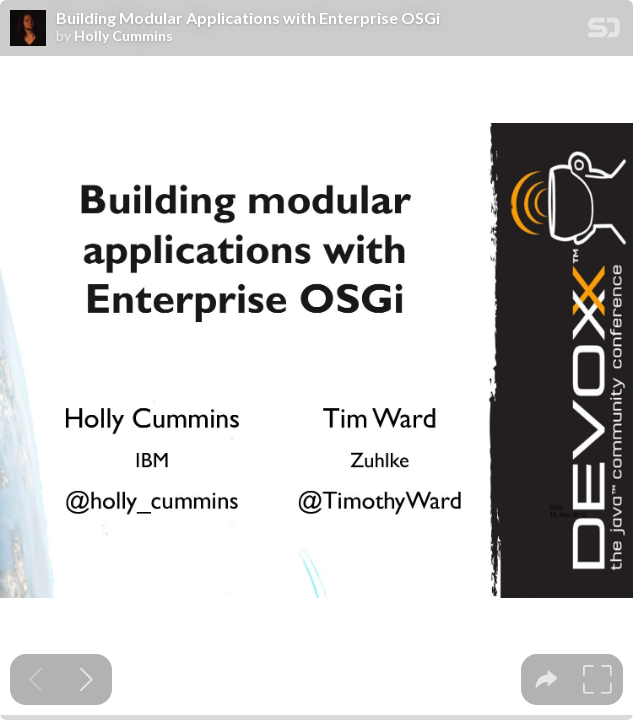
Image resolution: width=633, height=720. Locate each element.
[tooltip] (546, 679)
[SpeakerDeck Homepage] (604, 31)
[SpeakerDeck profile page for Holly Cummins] (28, 29)
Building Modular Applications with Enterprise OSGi (248, 18)
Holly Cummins (123, 36)
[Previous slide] (35, 679)
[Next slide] (86, 679)
